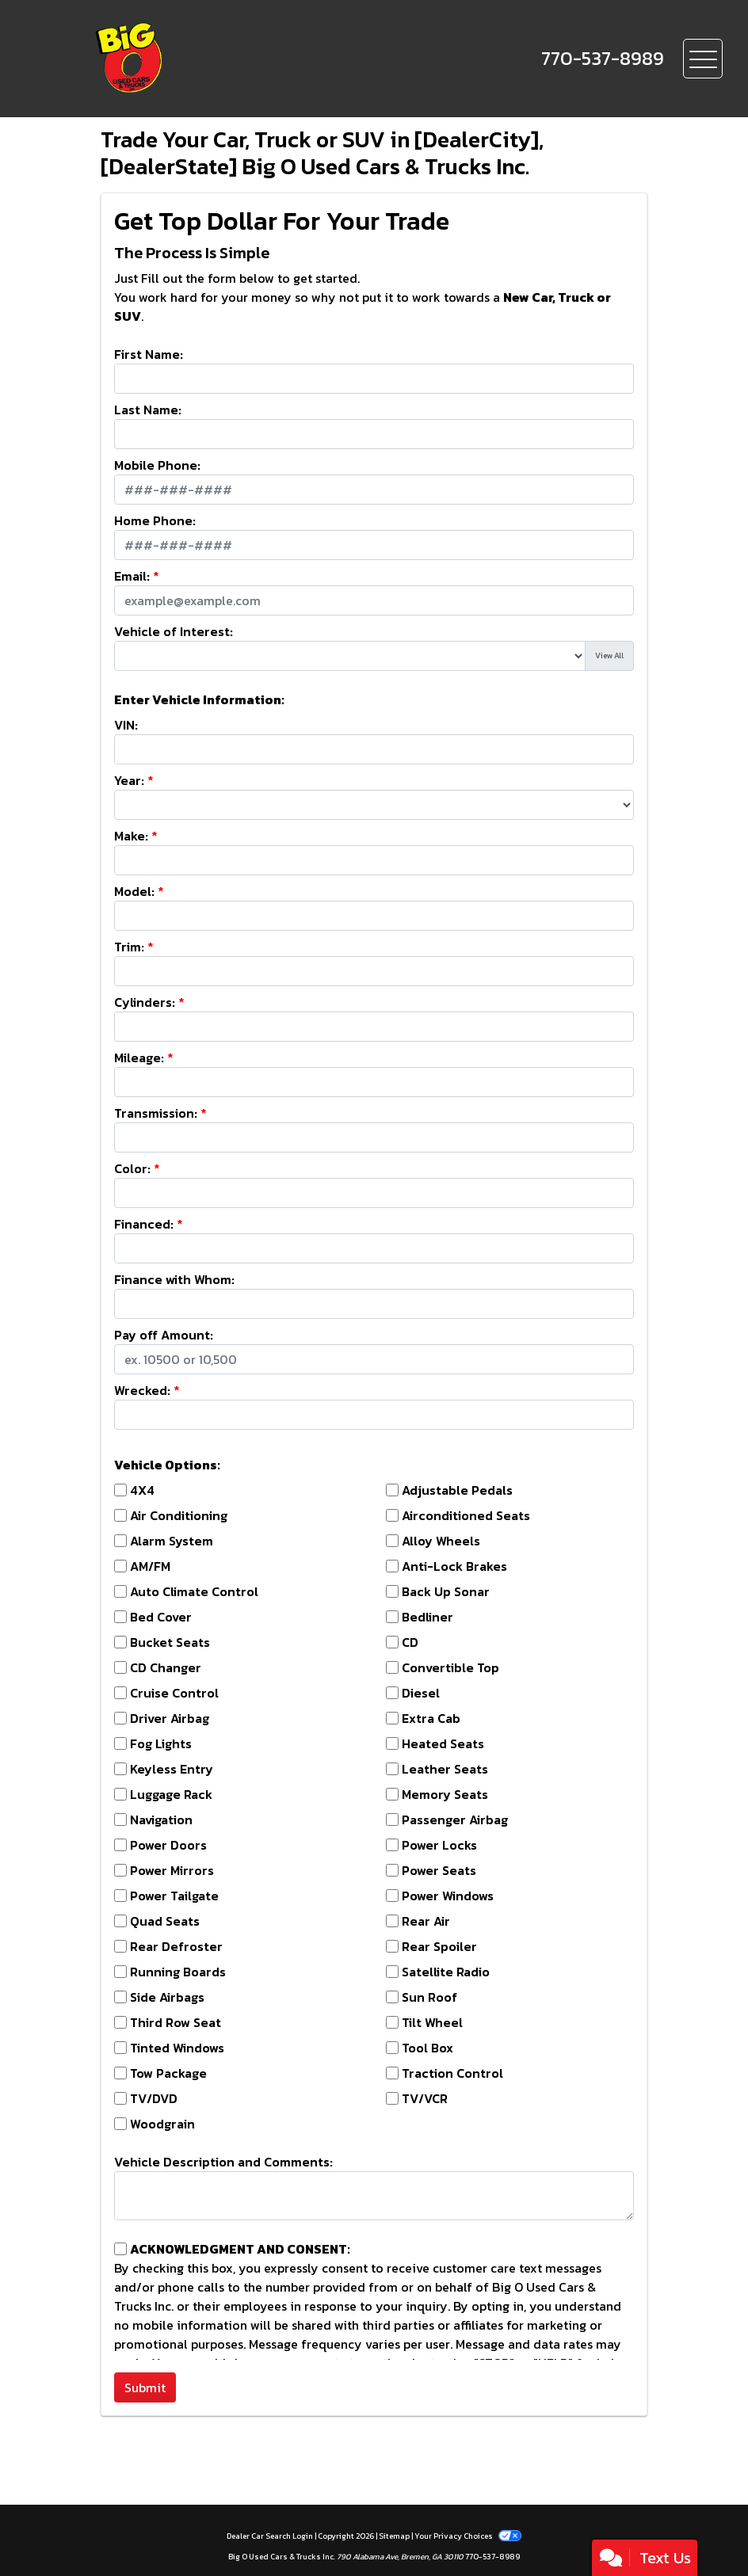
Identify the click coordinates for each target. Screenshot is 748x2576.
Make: (131, 835)
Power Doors (168, 1844)
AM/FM (150, 1566)
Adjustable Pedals (457, 1489)
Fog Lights (161, 1743)
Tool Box (427, 2047)
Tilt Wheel (432, 2022)
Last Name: (147, 409)
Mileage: (139, 1057)
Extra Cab (431, 1718)
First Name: (148, 354)
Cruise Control (174, 1692)
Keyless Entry (171, 1768)
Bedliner (427, 1616)
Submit (145, 2387)
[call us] (602, 59)
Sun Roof (429, 1996)
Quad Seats (165, 1920)
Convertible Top (450, 1667)
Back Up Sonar (446, 1591)
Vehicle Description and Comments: (223, 2161)
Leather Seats (445, 1768)
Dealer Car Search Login (270, 2536)
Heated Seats (443, 1743)
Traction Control (452, 2073)
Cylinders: (144, 1002)
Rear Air (426, 1920)
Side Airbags (167, 1996)
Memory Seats (445, 1794)
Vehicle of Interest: (173, 631)
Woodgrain (162, 2123)
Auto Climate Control (194, 1591)
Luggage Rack (171, 1794)
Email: (132, 575)
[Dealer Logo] (183, 58)
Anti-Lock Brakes (454, 1566)
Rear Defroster (176, 1946)
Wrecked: (142, 1390)
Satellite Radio (446, 1971)
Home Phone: (155, 520)
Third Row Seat (175, 2022)
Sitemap (394, 2536)
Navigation (161, 1819)
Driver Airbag (169, 1718)
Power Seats (439, 1870)
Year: (129, 780)
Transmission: (155, 1112)
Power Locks (439, 1844)
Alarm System (171, 1540)
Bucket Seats (170, 1642)
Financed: (144, 1223)
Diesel (421, 1692)
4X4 (142, 1489)
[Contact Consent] (120, 2249)
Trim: (129, 946)
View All (609, 655)
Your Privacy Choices (467, 2536)
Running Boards (178, 1971)
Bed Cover (161, 1616)
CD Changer (165, 1667)
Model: (134, 891)
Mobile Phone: (157, 464)
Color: (132, 1168)
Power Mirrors (172, 1870)
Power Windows (448, 1895)
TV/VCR (425, 2098)
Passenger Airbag (455, 1819)
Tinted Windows (177, 2047)
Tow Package (168, 2073)
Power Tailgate (174, 1895)
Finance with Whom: (174, 1279)
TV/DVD (153, 2098)
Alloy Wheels (441, 1540)
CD (410, 1642)
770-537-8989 (492, 2557)
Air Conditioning (178, 1515)
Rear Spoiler (439, 1946)
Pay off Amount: (163, 1334)
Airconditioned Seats (466, 1515)
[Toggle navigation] (703, 58)
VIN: (126, 724)
